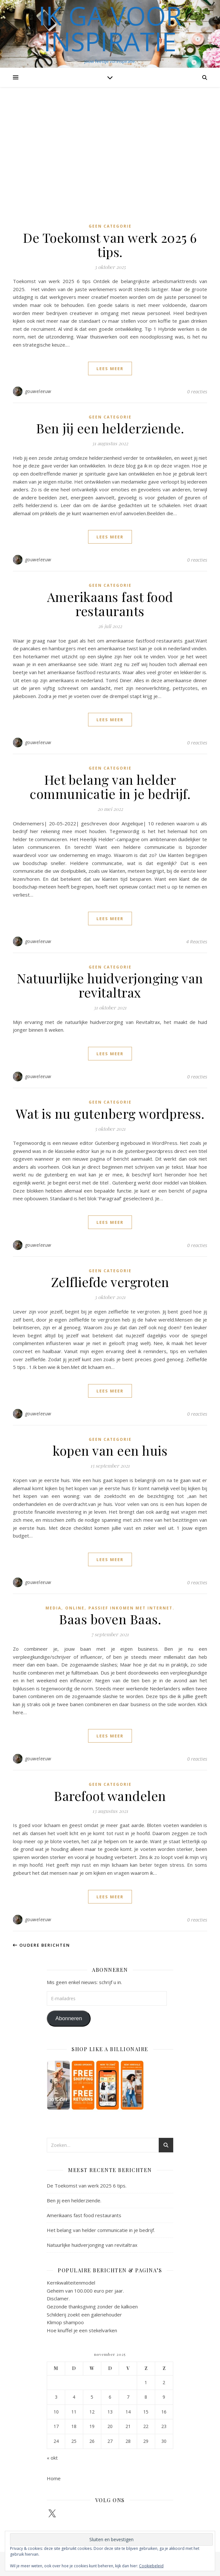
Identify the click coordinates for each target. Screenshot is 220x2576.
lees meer (110, 368)
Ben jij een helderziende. (110, 428)
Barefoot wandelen (110, 1795)
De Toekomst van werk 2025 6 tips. (110, 244)
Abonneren (68, 2018)
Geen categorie (110, 226)
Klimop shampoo (65, 2322)
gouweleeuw (38, 391)
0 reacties (197, 391)
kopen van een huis (110, 1450)
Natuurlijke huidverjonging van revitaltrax (110, 985)
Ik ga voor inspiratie (110, 28)
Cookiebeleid (151, 2566)
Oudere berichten (41, 1945)
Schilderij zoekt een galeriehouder (84, 2314)
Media (53, 1608)
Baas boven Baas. (110, 1618)
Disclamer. (58, 2298)
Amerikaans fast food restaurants (110, 603)
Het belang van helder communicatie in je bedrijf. (110, 786)
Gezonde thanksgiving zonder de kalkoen (92, 2306)
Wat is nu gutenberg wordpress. (110, 1113)
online (75, 1608)
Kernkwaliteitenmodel (71, 2282)
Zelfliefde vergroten (110, 1281)
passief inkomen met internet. (131, 1608)
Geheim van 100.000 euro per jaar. (85, 2290)
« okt (52, 2457)
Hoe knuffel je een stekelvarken (82, 2330)
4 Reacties (196, 941)
